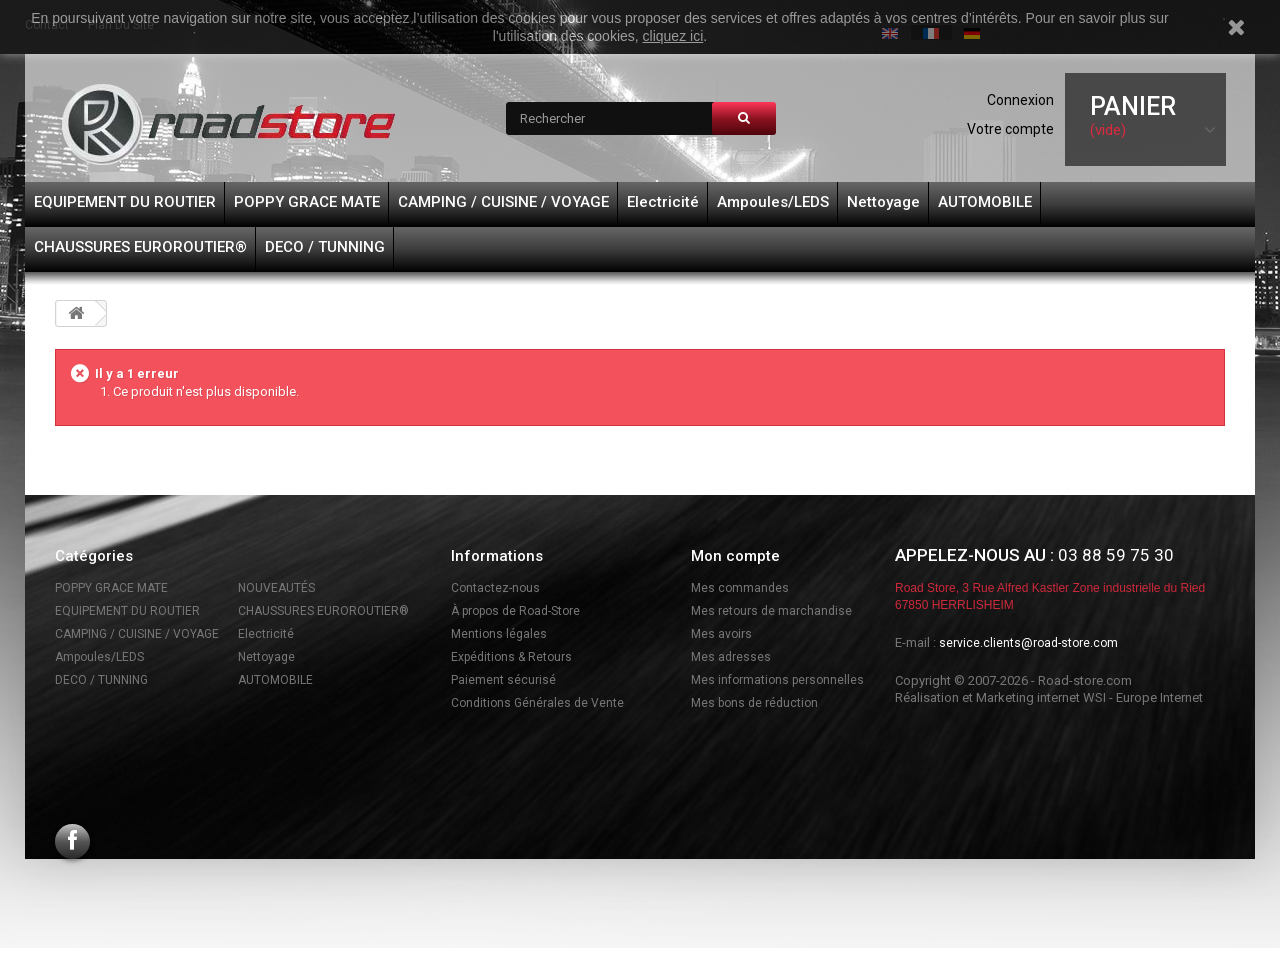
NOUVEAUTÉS (276, 588)
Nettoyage (883, 202)
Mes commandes (740, 588)
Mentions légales (499, 634)
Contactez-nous (495, 588)
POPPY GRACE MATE (307, 202)
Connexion (1020, 100)
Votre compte (1010, 129)
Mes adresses (731, 657)
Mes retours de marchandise (771, 611)
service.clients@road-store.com (1028, 643)
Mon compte (735, 556)
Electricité (663, 202)
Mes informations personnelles (777, 680)
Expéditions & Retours (511, 657)
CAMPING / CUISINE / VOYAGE (503, 202)
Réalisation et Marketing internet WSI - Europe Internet (1049, 697)
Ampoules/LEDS (773, 202)
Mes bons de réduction (754, 703)
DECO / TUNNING (325, 247)
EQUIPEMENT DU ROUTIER (125, 202)
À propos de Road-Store (515, 611)
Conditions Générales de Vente (537, 703)
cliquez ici (673, 36)
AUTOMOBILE (985, 202)
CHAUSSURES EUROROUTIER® (140, 247)
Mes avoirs (721, 634)
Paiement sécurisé (503, 680)
